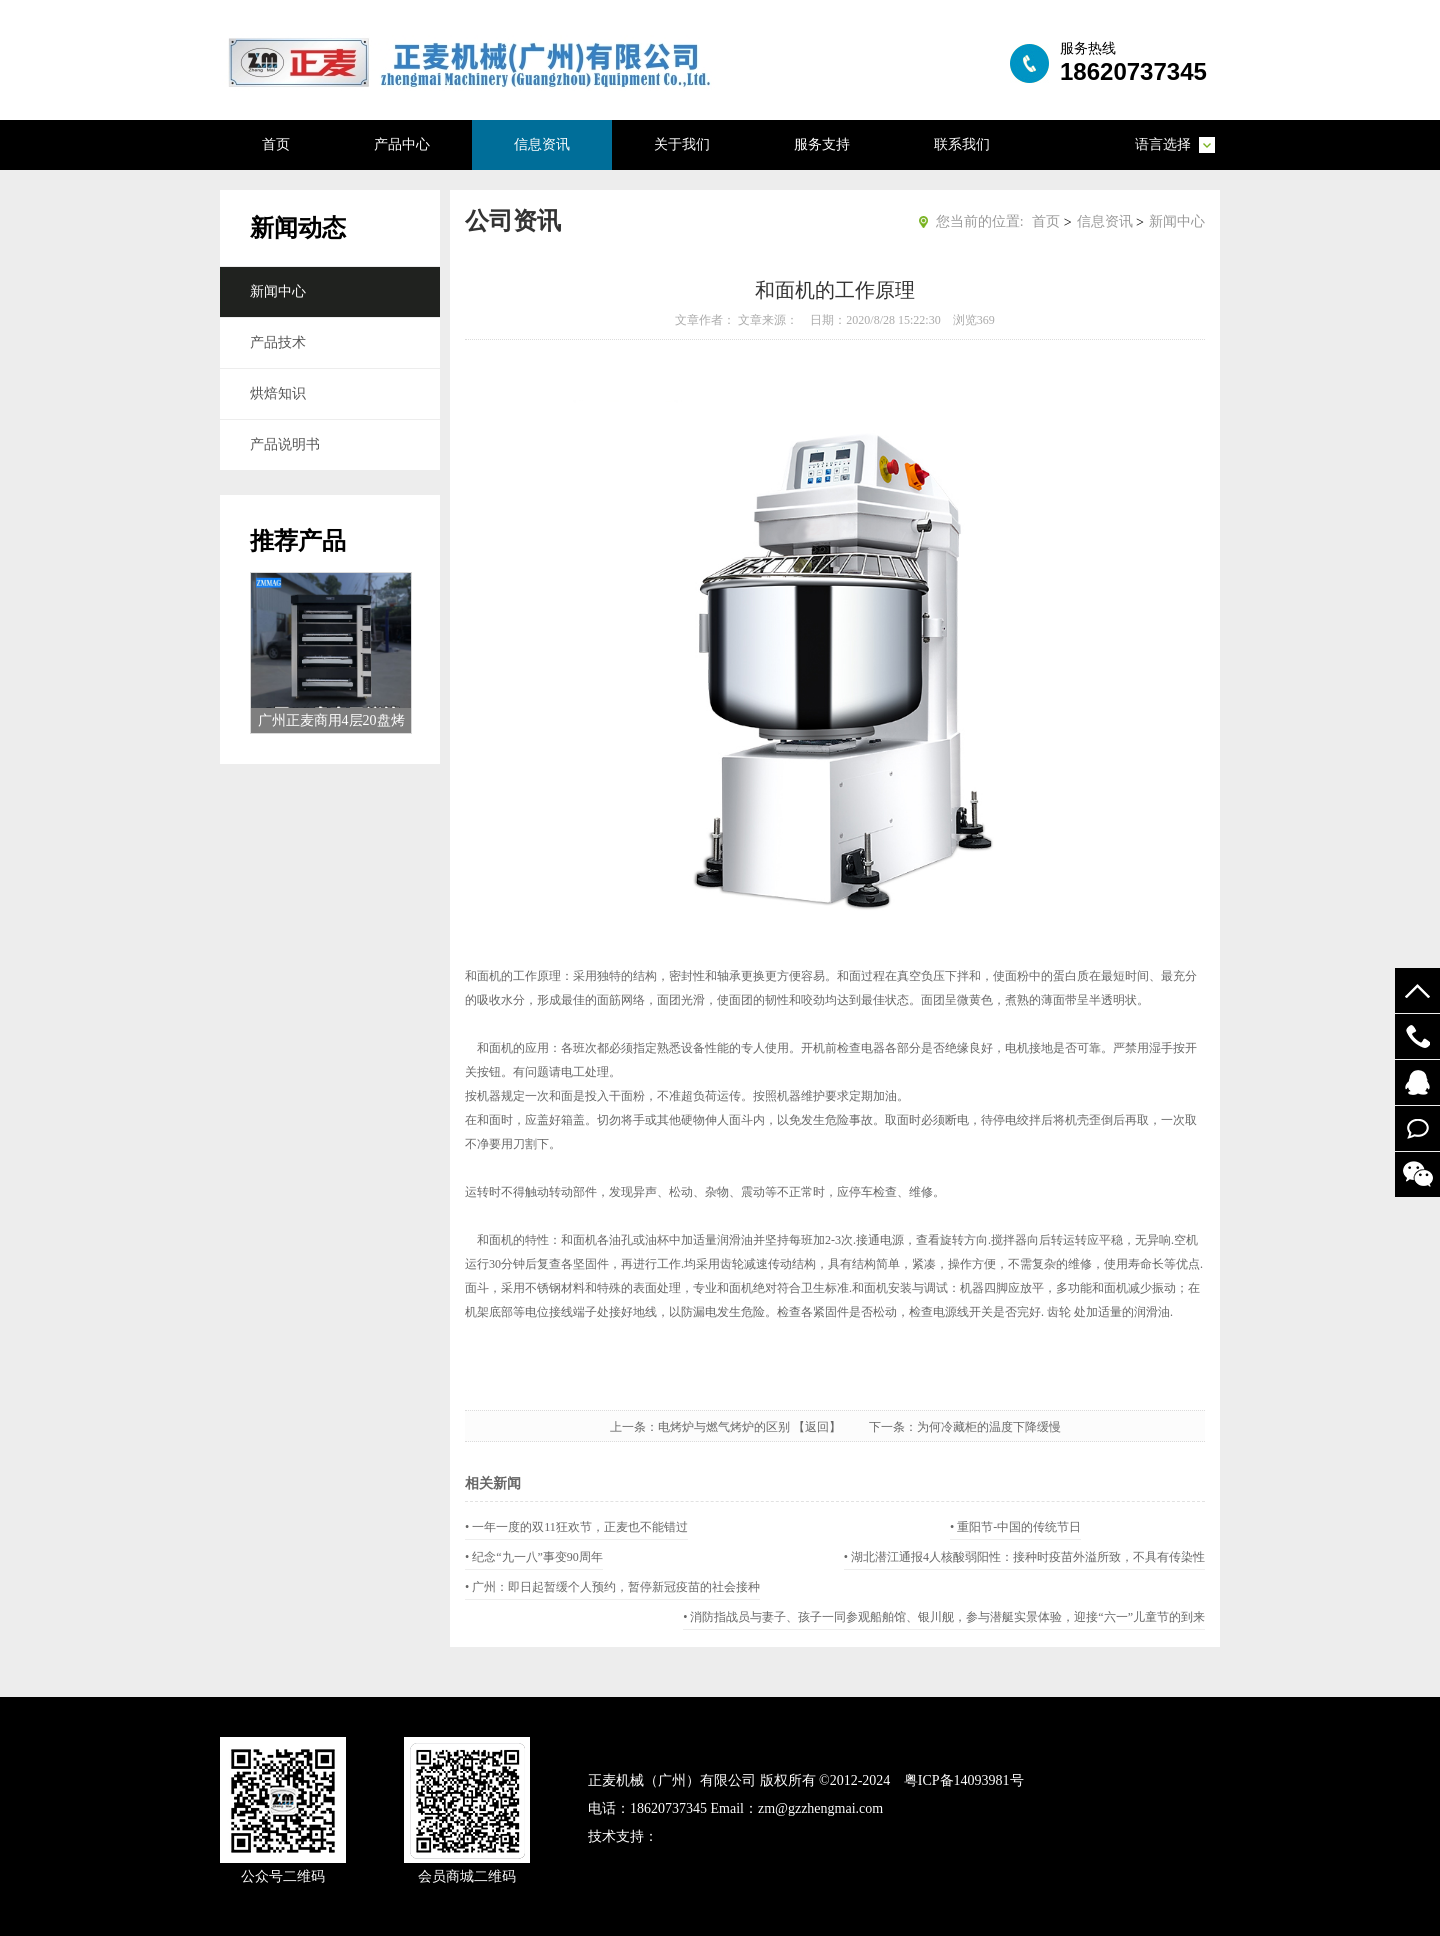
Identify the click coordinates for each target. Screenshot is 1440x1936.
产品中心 (402, 144)
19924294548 (1417, 1036)
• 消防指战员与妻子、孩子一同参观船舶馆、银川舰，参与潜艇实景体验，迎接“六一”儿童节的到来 (944, 1617)
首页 (276, 144)
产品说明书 (285, 444)
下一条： (893, 1427)
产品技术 (278, 342)
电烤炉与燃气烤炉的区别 (724, 1427)
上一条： (634, 1427)
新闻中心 (278, 291)
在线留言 (1417, 1128)
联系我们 (962, 144)
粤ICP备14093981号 (964, 1780)
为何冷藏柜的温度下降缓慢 (989, 1427)
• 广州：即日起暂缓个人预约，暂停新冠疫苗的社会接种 (612, 1587)
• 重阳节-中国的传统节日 (1015, 1527)
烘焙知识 (278, 393)
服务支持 (822, 144)
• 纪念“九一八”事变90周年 (534, 1557)
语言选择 (1163, 144)
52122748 (1417, 1082)
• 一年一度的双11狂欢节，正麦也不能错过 (576, 1527)
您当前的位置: (980, 221)
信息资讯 (542, 144)
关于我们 (682, 144)
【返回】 (829, 1427)
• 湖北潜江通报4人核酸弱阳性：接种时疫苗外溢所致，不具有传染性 (1024, 1557)
